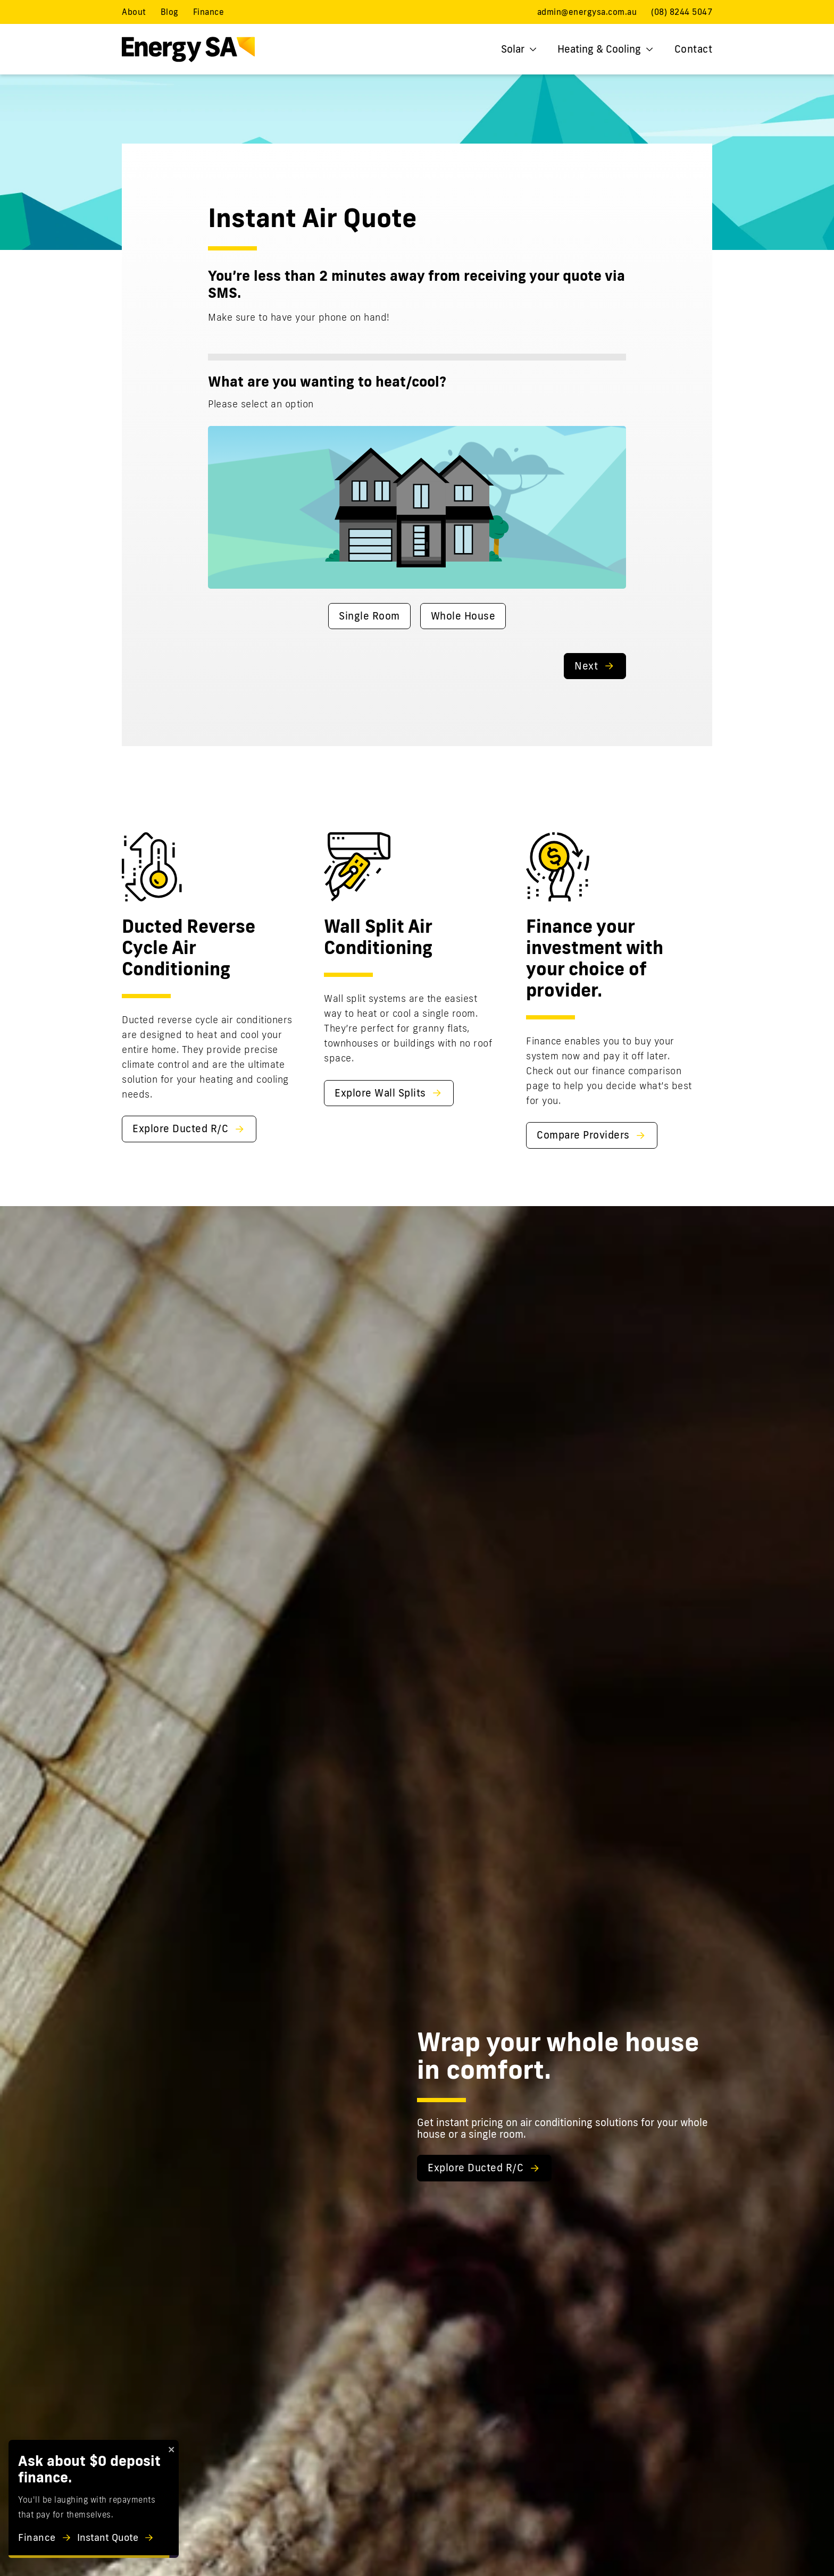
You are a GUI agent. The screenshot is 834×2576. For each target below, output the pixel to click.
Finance (208, 11)
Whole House (463, 615)
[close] (172, 2449)
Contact (693, 49)
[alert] (94, 2499)
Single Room (369, 615)
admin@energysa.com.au (587, 11)
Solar (519, 49)
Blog (170, 11)
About (134, 11)
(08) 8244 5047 (681, 11)
